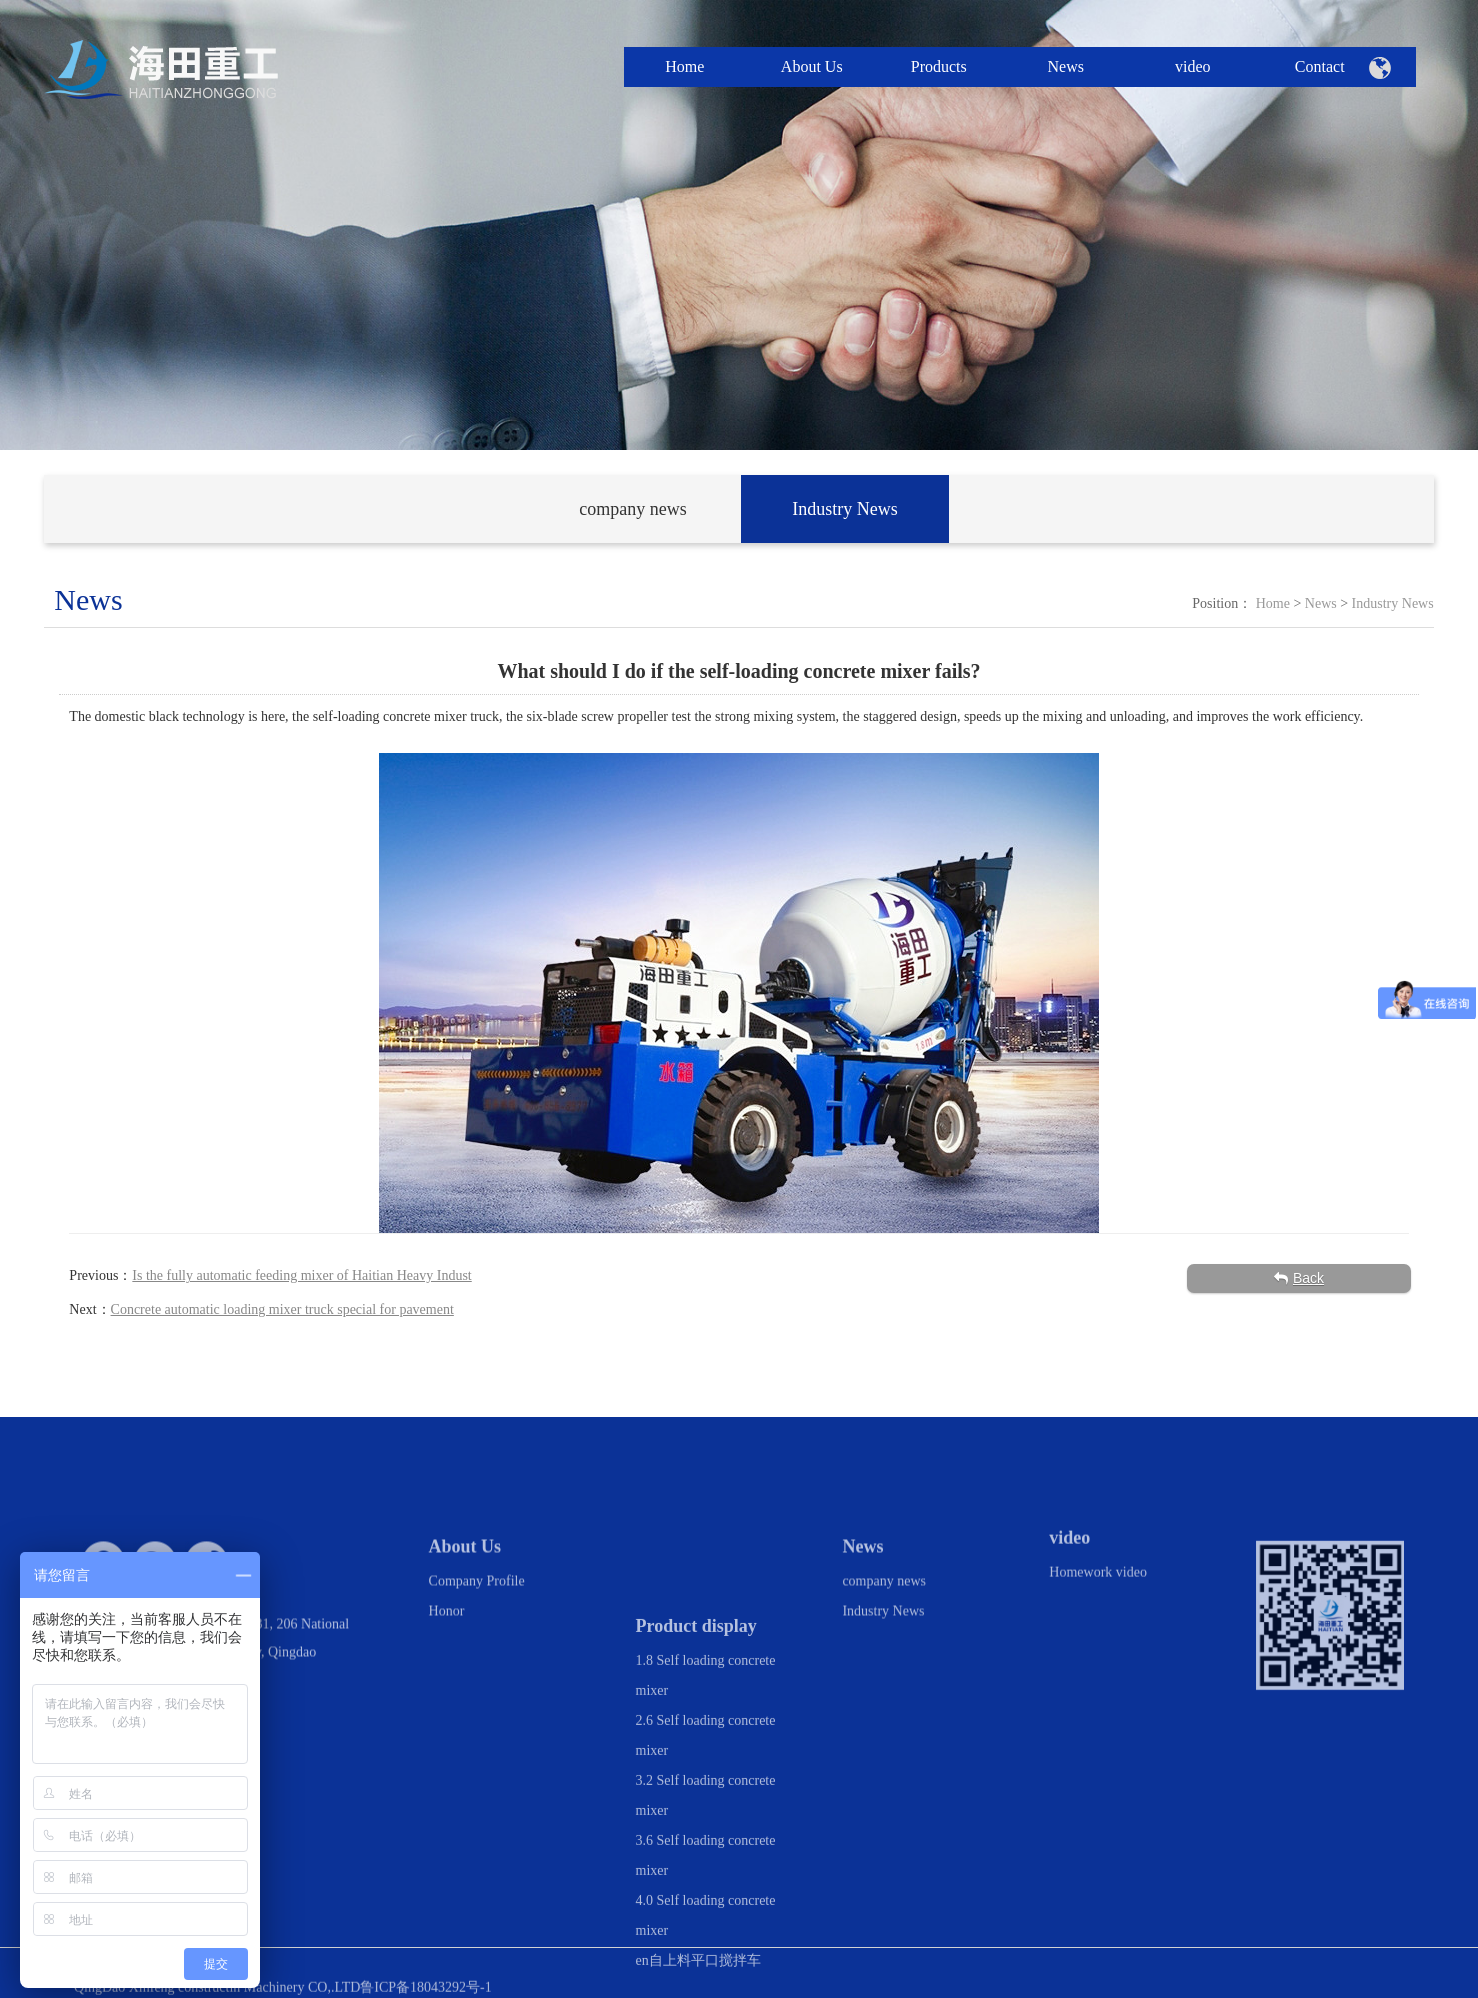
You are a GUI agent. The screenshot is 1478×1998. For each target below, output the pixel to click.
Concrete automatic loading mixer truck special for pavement (282, 1309)
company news (884, 1603)
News (1321, 603)
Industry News (1393, 603)
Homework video (1098, 1588)
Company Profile (477, 1603)
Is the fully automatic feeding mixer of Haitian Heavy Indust (301, 1275)
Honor (447, 1633)
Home (1273, 603)
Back (1299, 1278)
